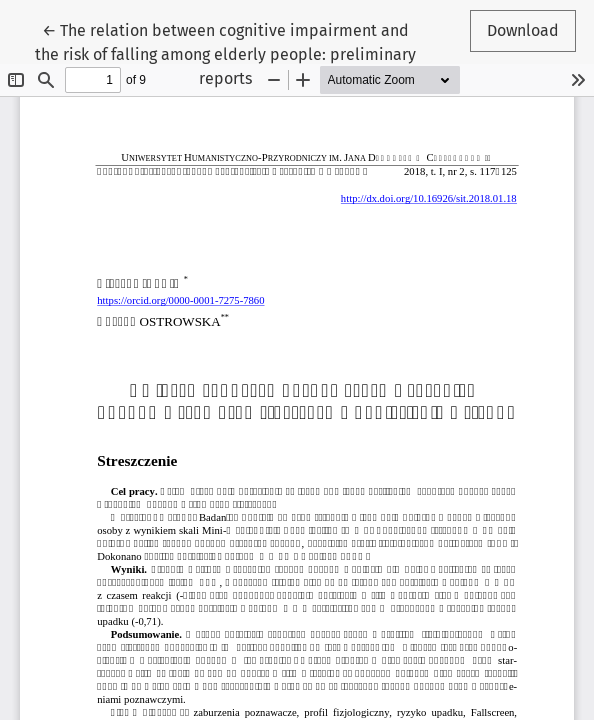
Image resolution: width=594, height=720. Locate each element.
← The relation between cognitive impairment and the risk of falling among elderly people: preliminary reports (225, 53)
